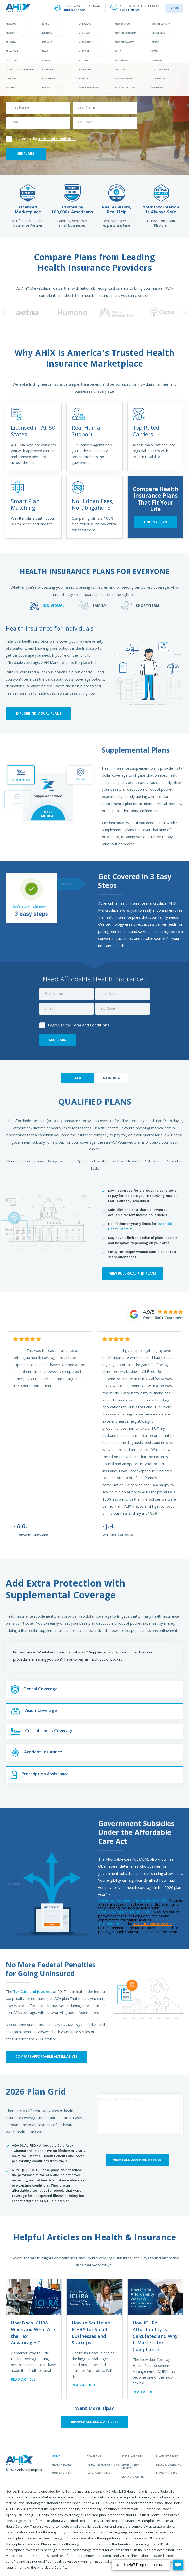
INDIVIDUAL (47, 605)
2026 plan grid (131, 2456)
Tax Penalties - (111, 1924)
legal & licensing (169, 2465)
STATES (94, 22)
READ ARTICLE (23, 2380)
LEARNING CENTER (139, 22)
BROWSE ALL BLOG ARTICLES (94, 2422)
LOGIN (174, 8)
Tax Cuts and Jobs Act (32, 1992)
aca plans (94, 2456)
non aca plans (62, 2473)
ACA (77, 1078)
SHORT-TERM (140, 605)
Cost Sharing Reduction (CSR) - (125, 1912)
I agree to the (41, 138)
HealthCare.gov (70, 2544)
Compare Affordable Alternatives (46, 2057)
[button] (4, 312)
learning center (133, 2477)
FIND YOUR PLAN (50, 22)
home (56, 2456)
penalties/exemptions (103, 2465)
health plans (62, 2465)
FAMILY (92, 605)
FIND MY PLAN (155, 522)
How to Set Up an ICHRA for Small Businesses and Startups (91, 2333)
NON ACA (111, 1078)
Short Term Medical (130, 2467)
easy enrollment (99, 2473)
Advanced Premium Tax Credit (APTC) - (133, 1901)
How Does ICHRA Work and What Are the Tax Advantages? (33, 2333)
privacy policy (166, 2473)
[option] (28, 312)
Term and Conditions (57, 139)
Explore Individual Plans (38, 713)
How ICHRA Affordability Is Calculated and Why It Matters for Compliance (155, 2337)
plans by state (167, 2456)
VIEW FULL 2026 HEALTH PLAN (137, 2160)
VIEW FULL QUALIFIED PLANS (132, 1274)
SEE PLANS (25, 154)
